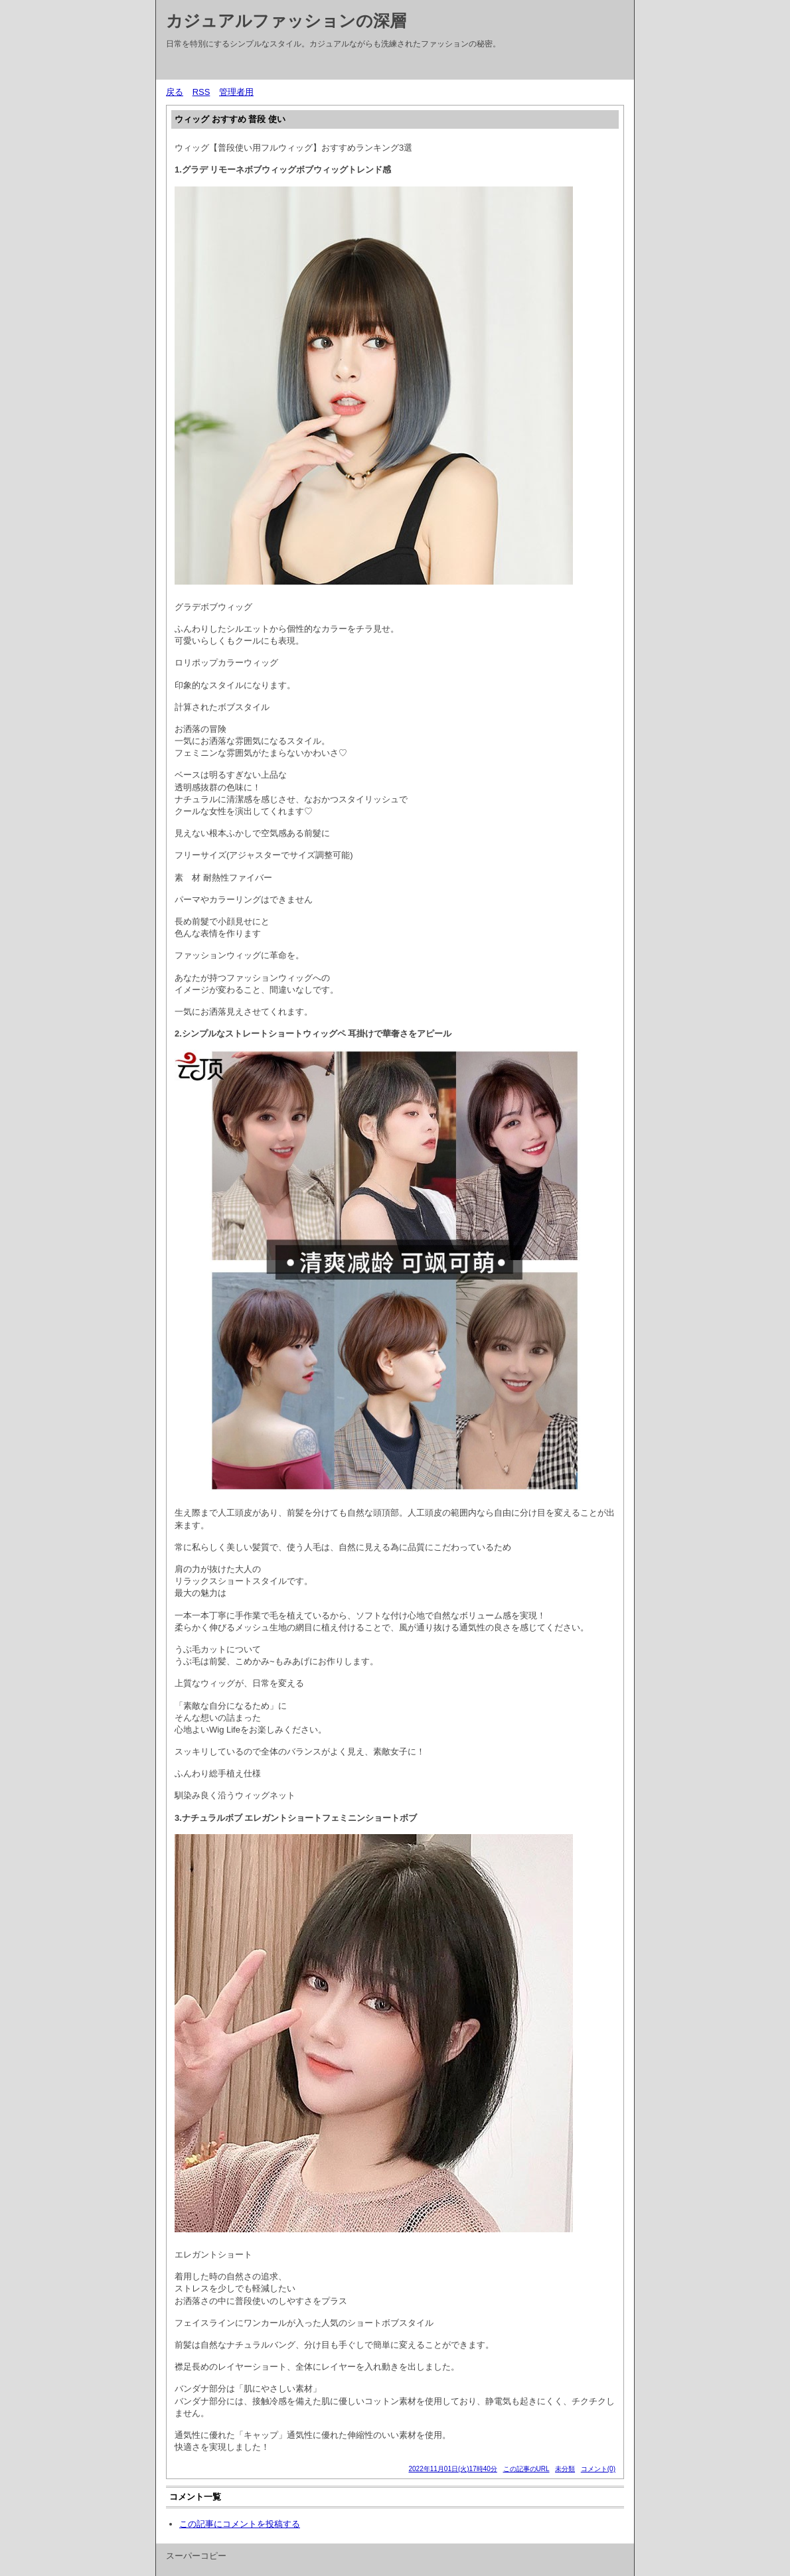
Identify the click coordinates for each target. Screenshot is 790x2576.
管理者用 (236, 92)
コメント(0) (598, 2468)
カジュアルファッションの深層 (286, 20)
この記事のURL (526, 2468)
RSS (201, 92)
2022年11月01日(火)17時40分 (452, 2468)
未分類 (565, 2468)
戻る (174, 92)
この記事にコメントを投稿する (239, 2524)
